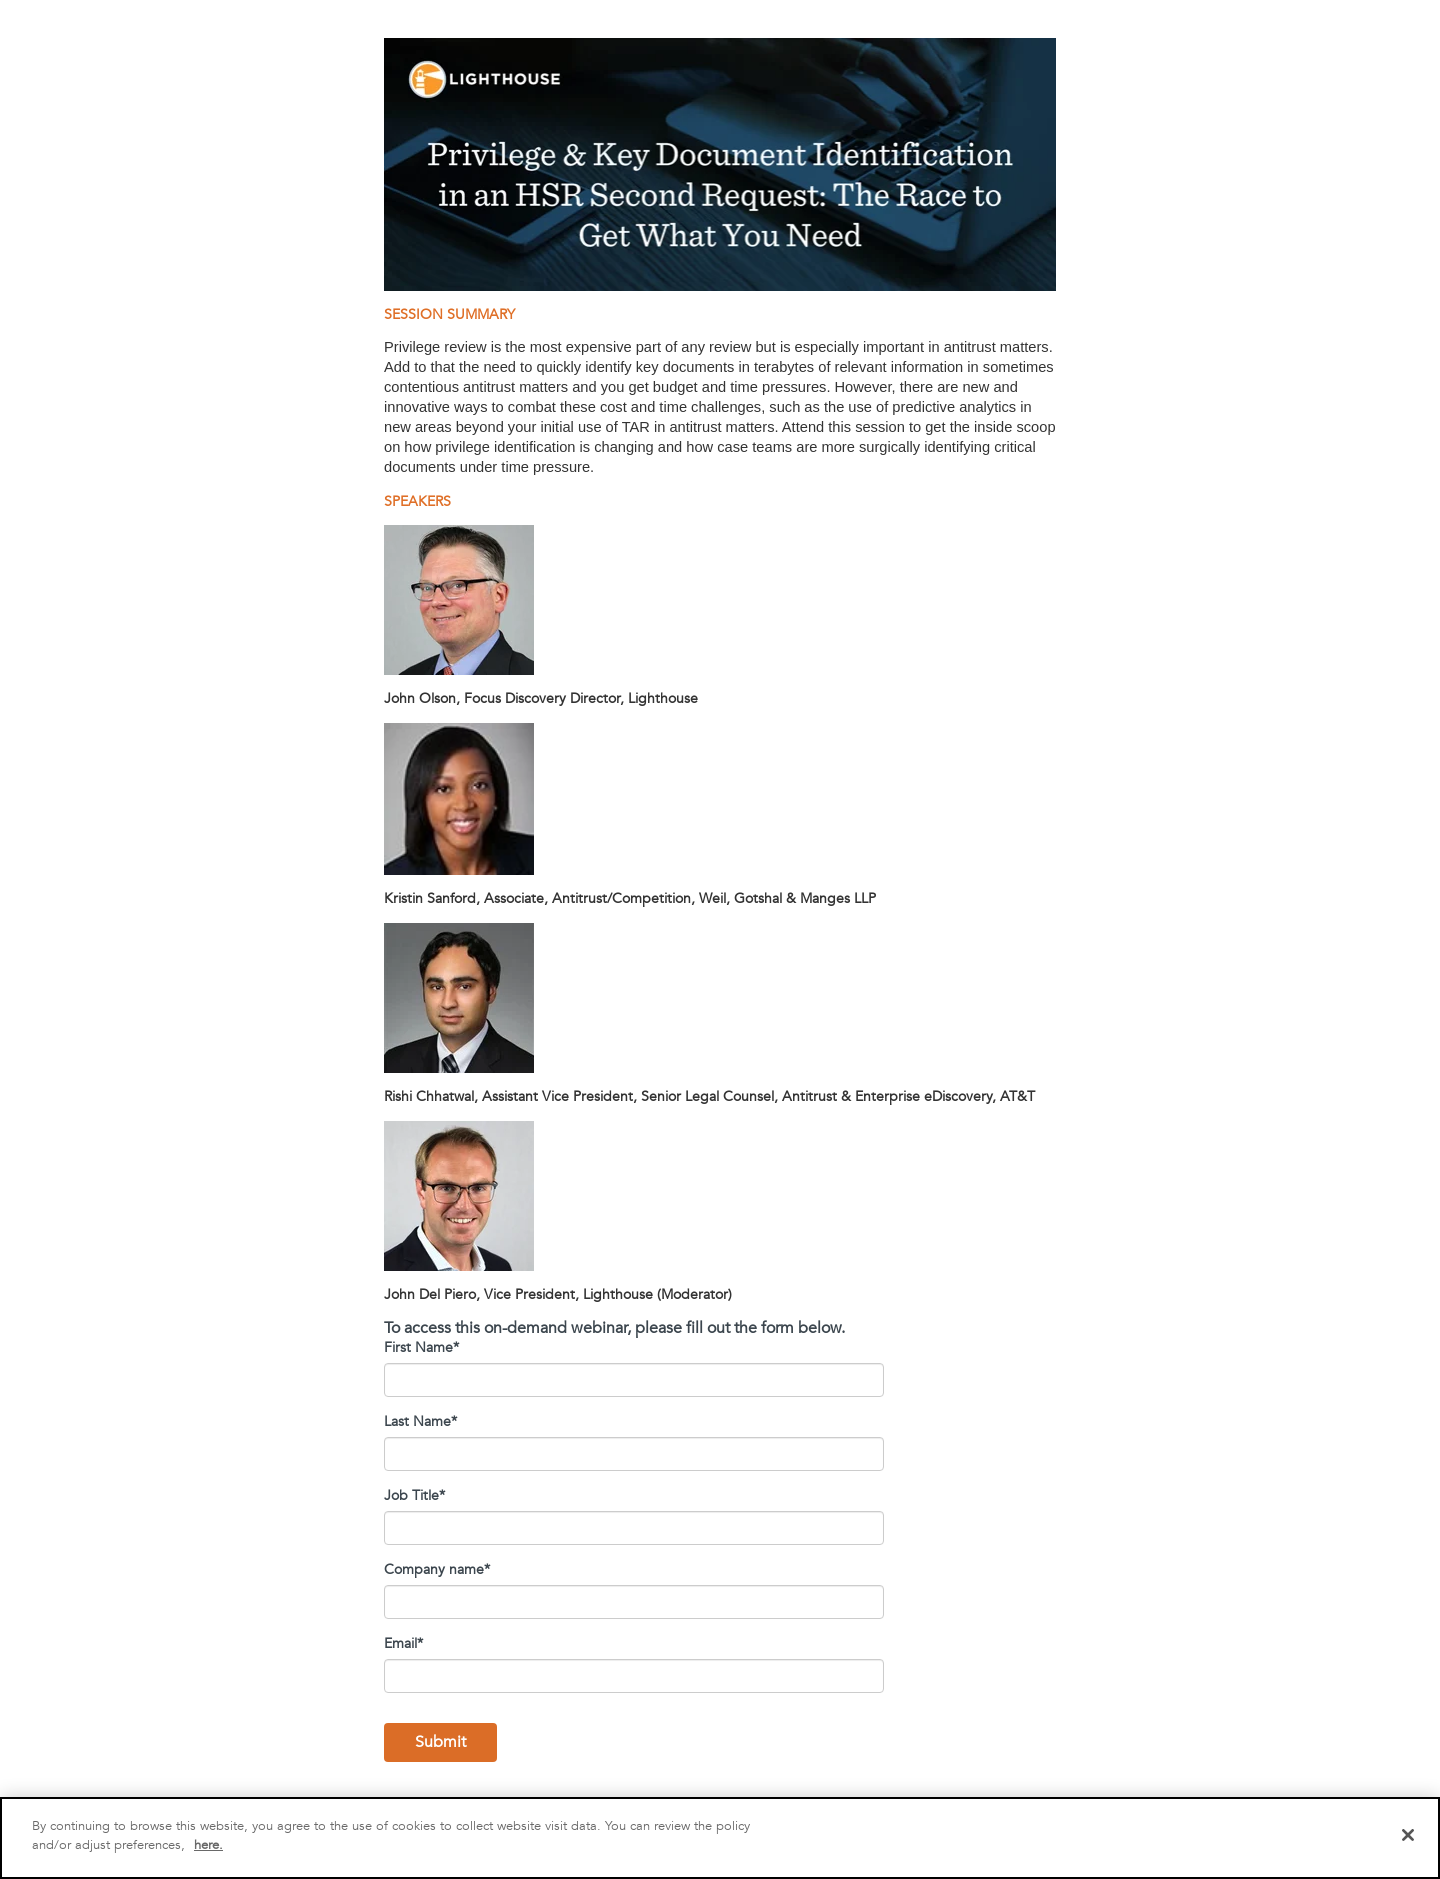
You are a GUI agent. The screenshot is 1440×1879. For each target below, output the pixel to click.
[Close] (1408, 1835)
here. (208, 1845)
